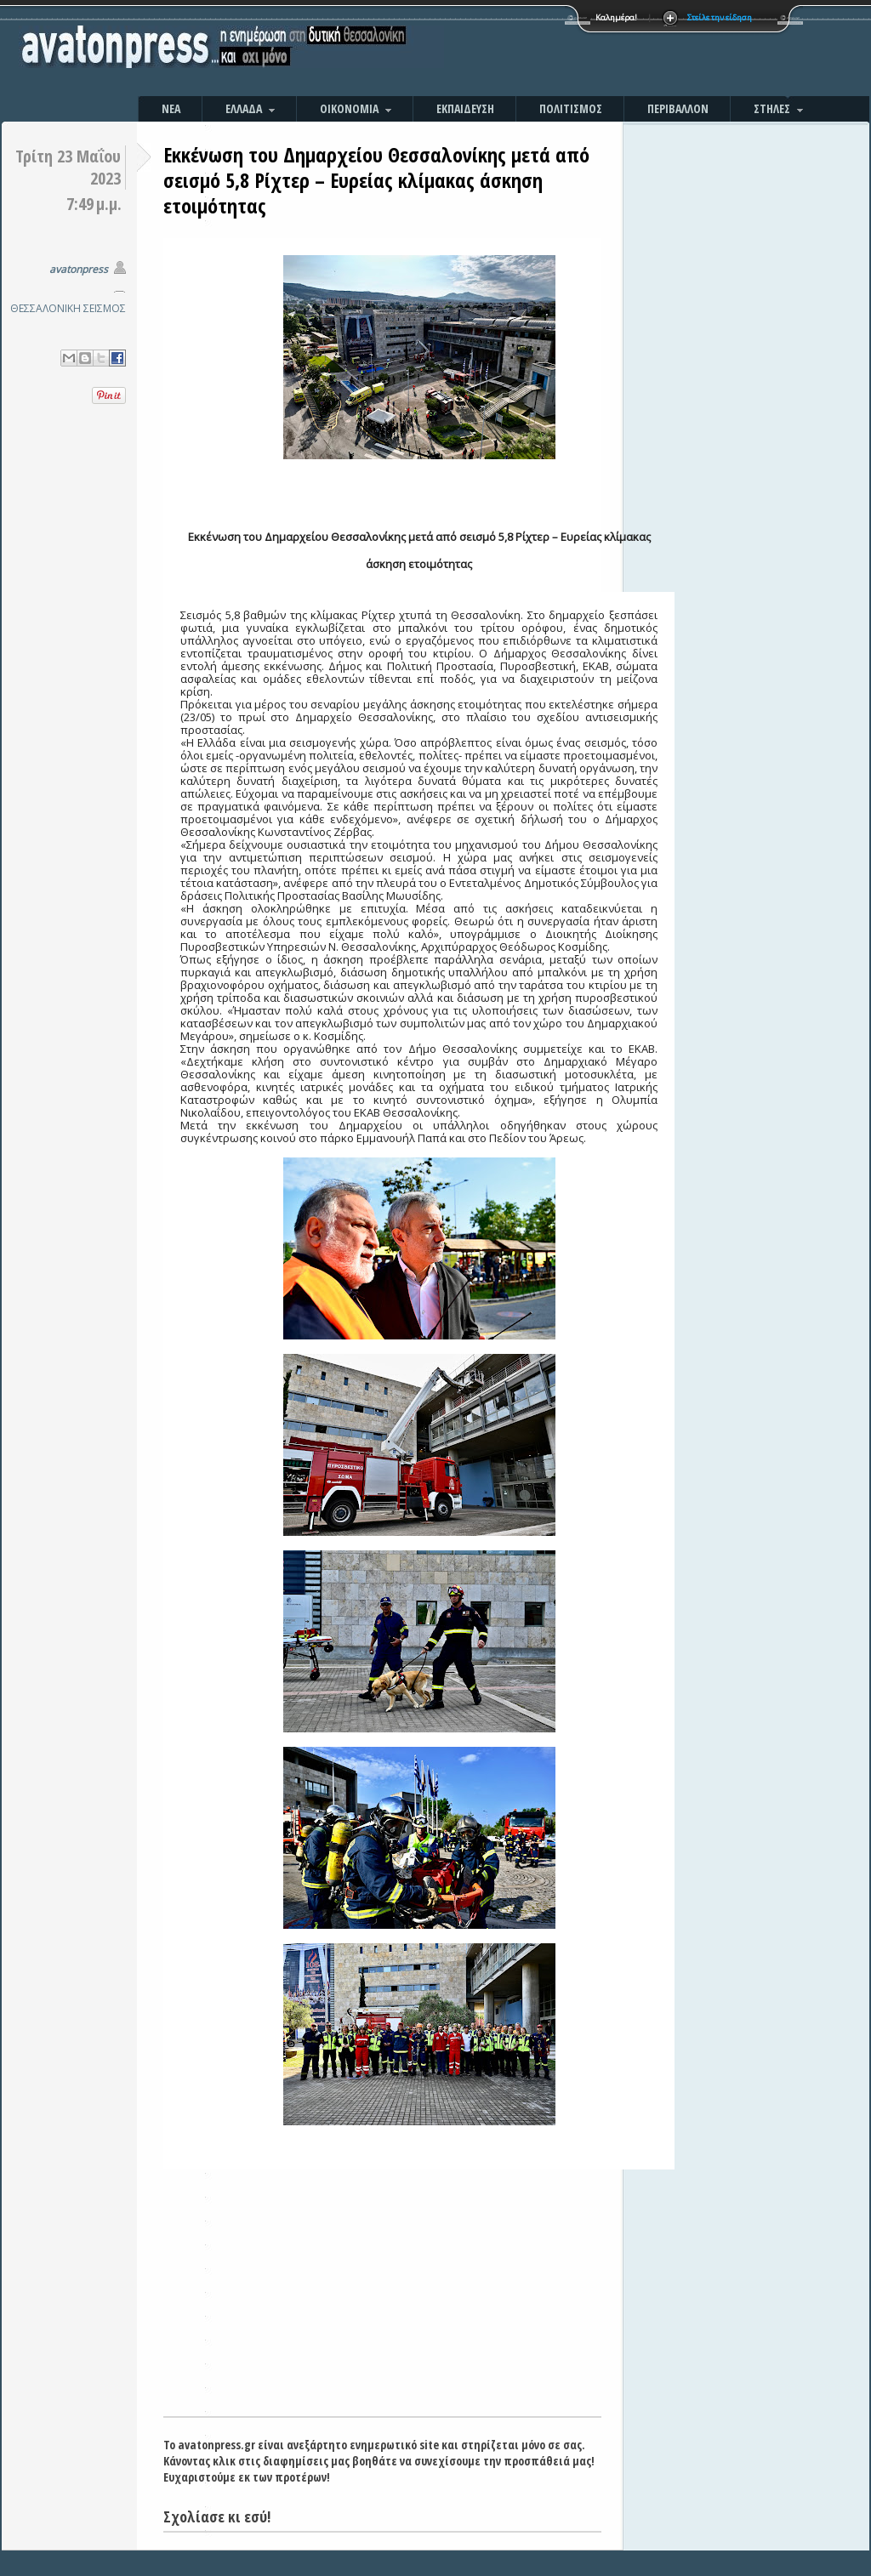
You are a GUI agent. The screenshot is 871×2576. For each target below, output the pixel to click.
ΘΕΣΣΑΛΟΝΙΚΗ (45, 308)
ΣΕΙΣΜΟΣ (104, 308)
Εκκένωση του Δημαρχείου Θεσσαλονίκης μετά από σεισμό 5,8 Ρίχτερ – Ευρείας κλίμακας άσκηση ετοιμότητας (376, 179)
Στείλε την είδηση (719, 17)
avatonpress (78, 269)
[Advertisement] (618, 51)
